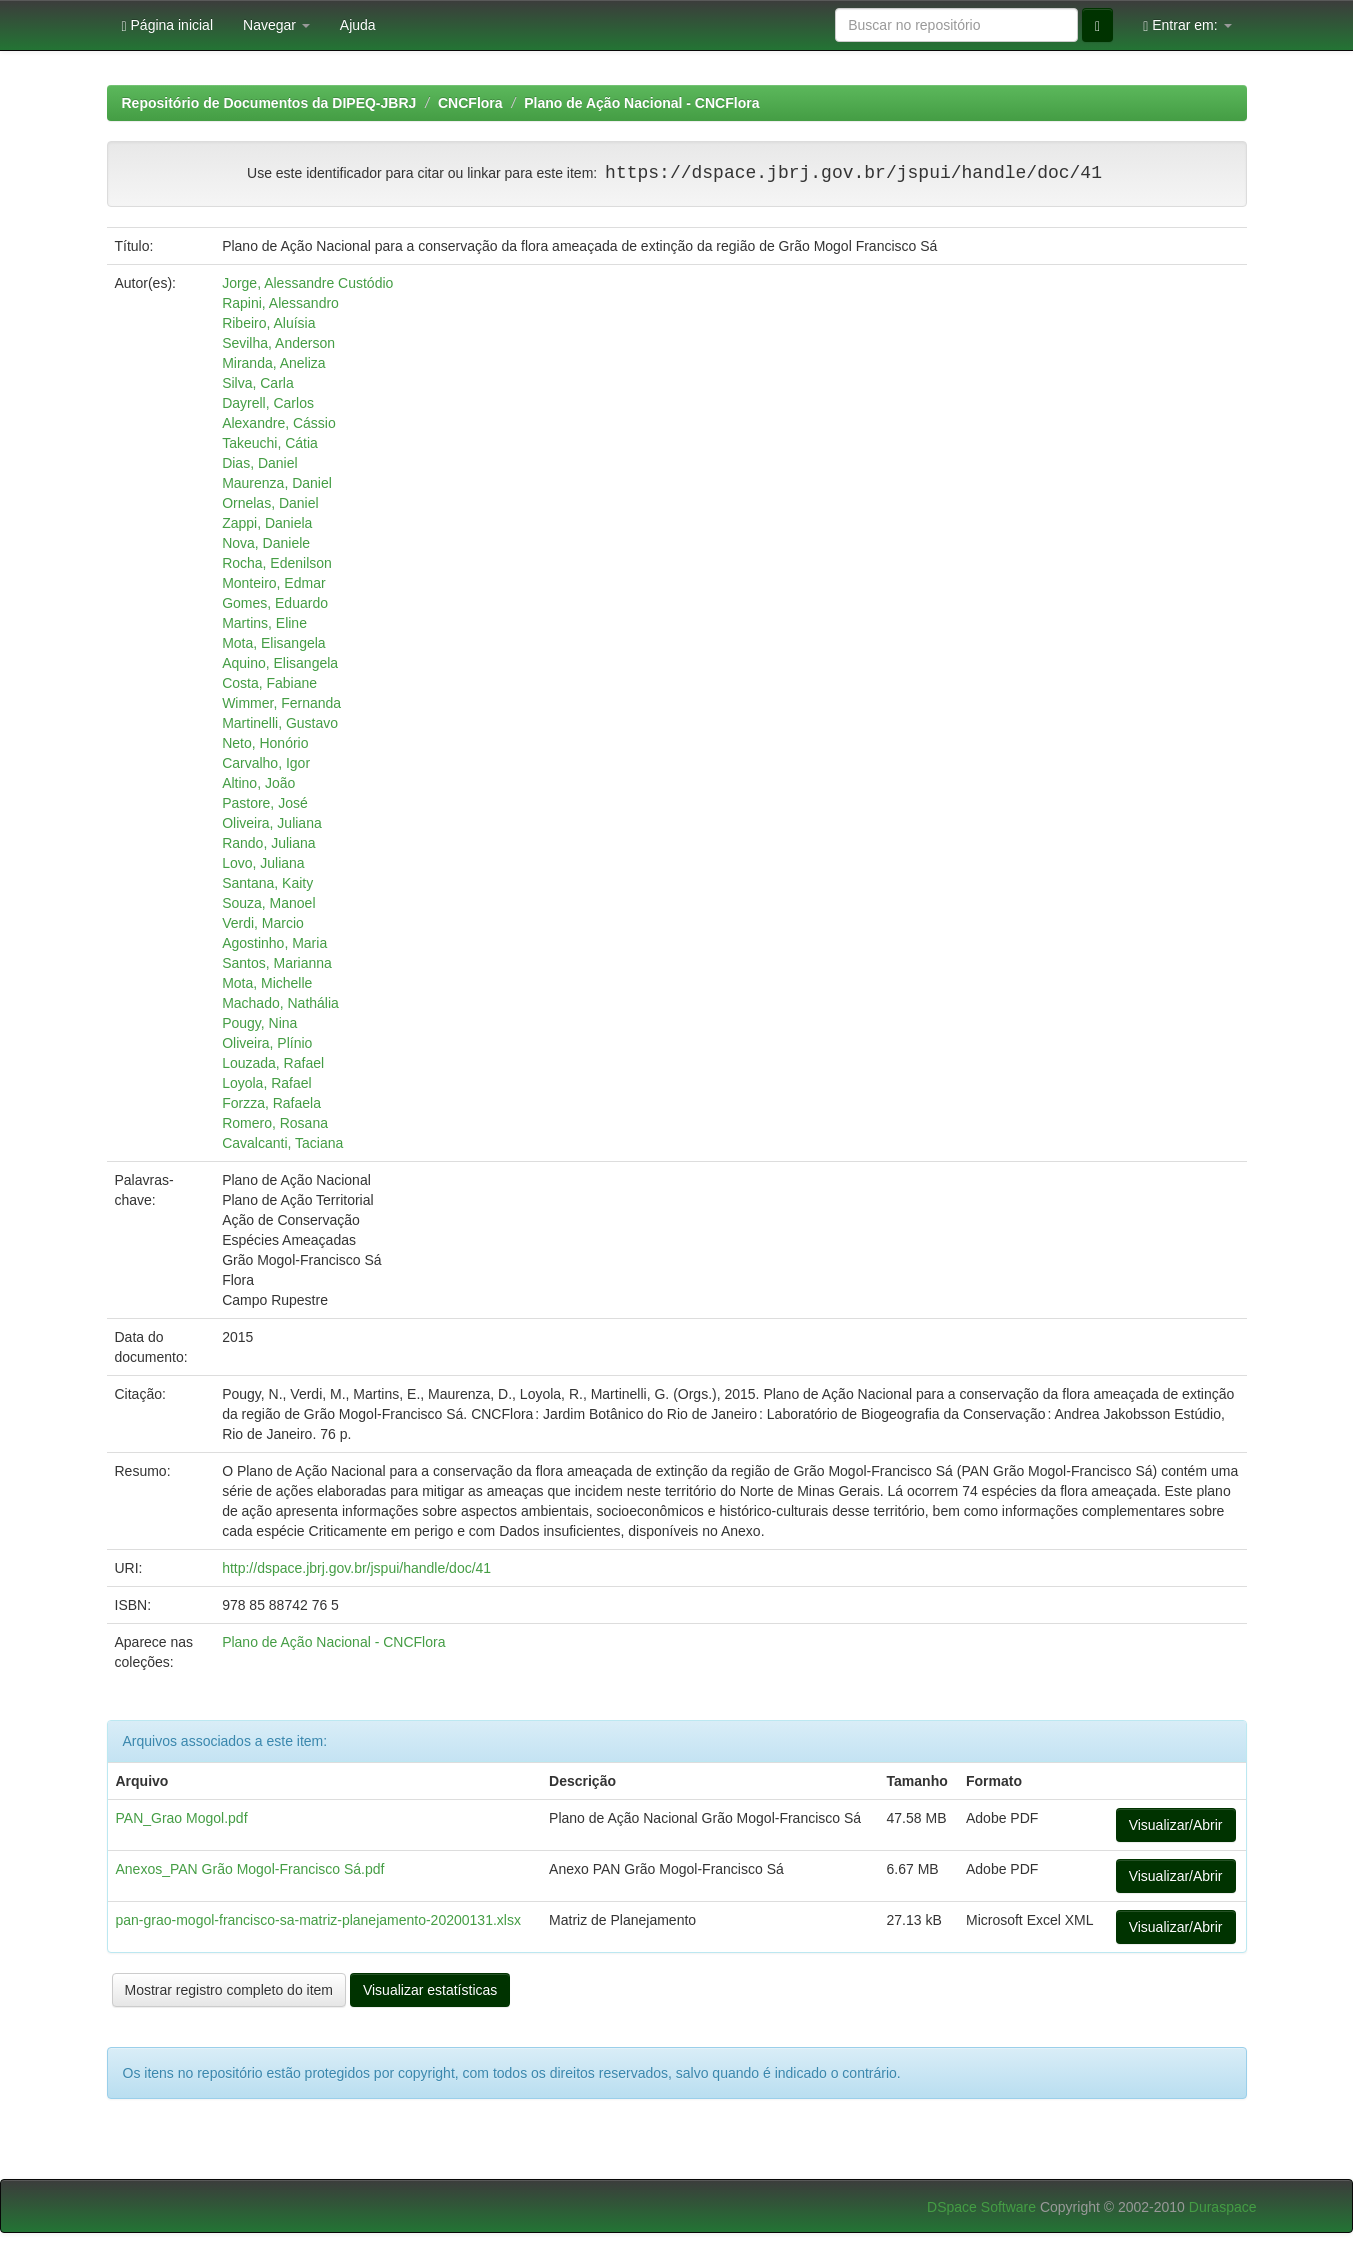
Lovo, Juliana (263, 863)
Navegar (276, 25)
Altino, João (258, 783)
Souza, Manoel (268, 903)
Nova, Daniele (266, 543)
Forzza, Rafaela (271, 1103)
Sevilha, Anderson (278, 343)
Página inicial (168, 25)
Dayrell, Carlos (268, 403)
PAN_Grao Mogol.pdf (182, 1818)
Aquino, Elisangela (280, 663)
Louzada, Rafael (273, 1063)
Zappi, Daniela (267, 523)
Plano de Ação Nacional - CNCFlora (641, 103)
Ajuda (358, 25)
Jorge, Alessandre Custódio (307, 283)
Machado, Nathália (280, 1003)
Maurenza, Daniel (277, 483)
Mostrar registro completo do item (229, 1990)
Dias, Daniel (259, 463)
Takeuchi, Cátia (270, 443)
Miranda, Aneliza (274, 363)
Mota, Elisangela (274, 643)
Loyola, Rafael (267, 1083)
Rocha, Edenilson (277, 563)
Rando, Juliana (268, 843)
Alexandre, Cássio (279, 423)
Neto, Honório (265, 743)
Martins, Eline (264, 623)
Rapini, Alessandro (280, 303)
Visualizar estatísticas (430, 1990)
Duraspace (1223, 2207)
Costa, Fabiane (269, 683)
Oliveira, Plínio (267, 1043)
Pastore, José (265, 803)
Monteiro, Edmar (273, 583)
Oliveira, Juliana (272, 823)
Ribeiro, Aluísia (268, 323)
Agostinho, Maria (274, 943)
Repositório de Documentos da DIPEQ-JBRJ (269, 103)
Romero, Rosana (275, 1123)
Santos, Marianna (277, 963)
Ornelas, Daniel (270, 503)
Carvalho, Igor (266, 763)
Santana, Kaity (267, 883)
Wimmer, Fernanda (281, 703)
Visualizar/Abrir (1176, 1825)
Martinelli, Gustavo (280, 723)
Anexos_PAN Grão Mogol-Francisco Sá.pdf (250, 1869)
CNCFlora (470, 103)
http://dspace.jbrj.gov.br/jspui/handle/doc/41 (356, 1568)
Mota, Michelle (267, 983)
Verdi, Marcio (263, 923)
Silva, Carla (258, 383)
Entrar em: (1187, 25)
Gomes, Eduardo (275, 603)
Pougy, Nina (259, 1023)
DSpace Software (981, 2207)
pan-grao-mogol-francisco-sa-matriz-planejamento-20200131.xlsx (318, 1920)
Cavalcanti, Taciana (282, 1143)
